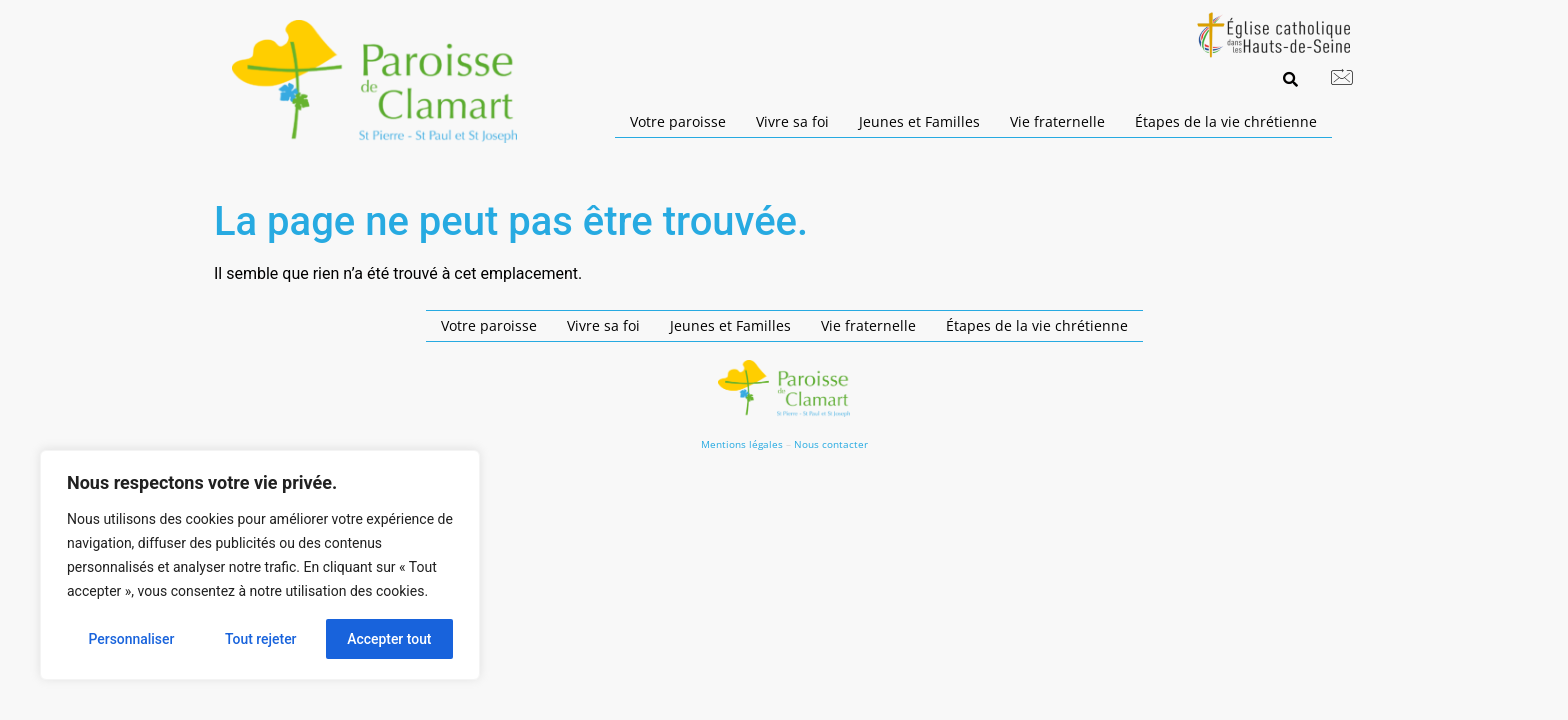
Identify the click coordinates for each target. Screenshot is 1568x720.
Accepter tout (389, 639)
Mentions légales (742, 444)
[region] (260, 565)
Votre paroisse (678, 121)
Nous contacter (831, 444)
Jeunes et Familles (919, 121)
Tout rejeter (261, 639)
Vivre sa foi (792, 121)
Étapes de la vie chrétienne (1226, 121)
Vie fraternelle (1057, 121)
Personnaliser (131, 639)
